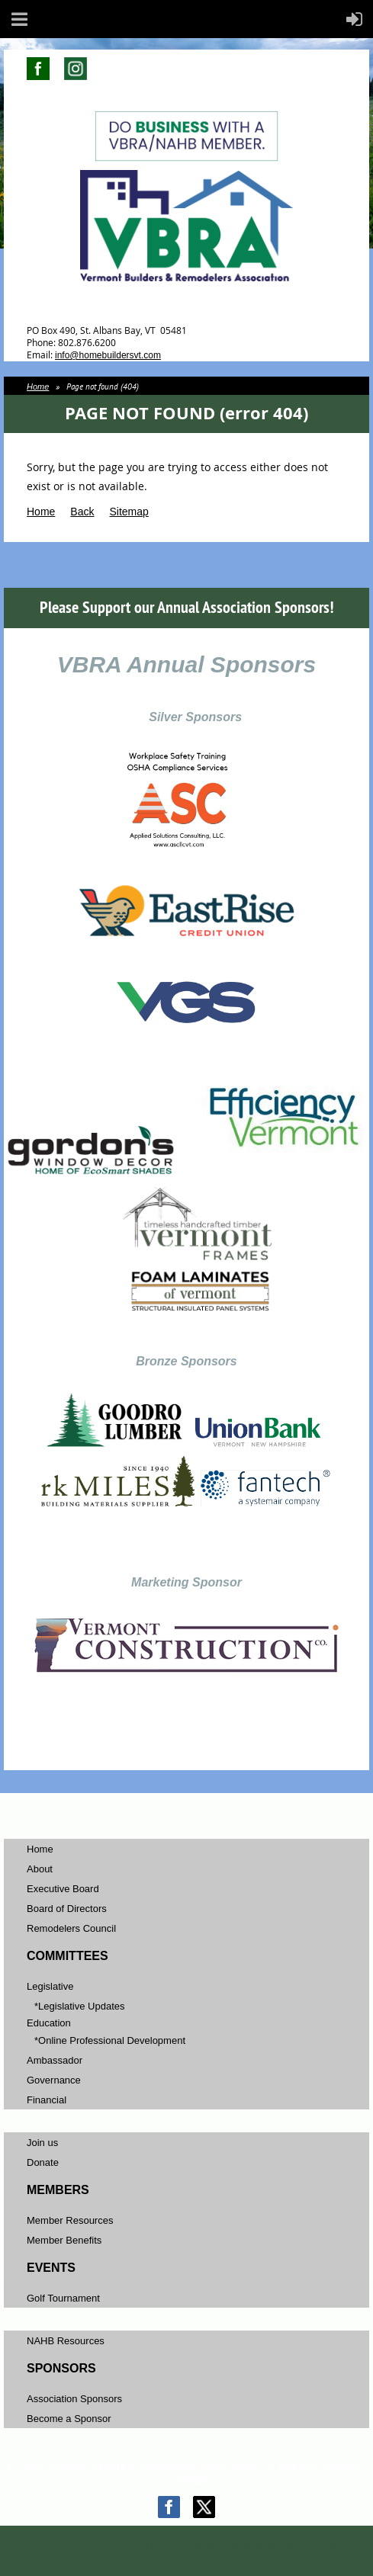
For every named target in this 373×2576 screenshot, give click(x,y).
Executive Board (63, 1888)
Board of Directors (67, 1908)
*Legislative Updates (79, 2006)
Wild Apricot (234, 2547)
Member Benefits (64, 2240)
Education (49, 2023)
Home (38, 386)
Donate (43, 2162)
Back (82, 511)
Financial (46, 2100)
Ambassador (54, 2060)
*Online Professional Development (109, 2040)
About (40, 1869)
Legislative (50, 1986)
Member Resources (70, 2220)
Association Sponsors (74, 2398)
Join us (42, 2142)
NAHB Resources (66, 2341)
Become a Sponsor (69, 2418)
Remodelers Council (71, 1928)
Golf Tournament (63, 2298)
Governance (54, 2080)
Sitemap (128, 511)
